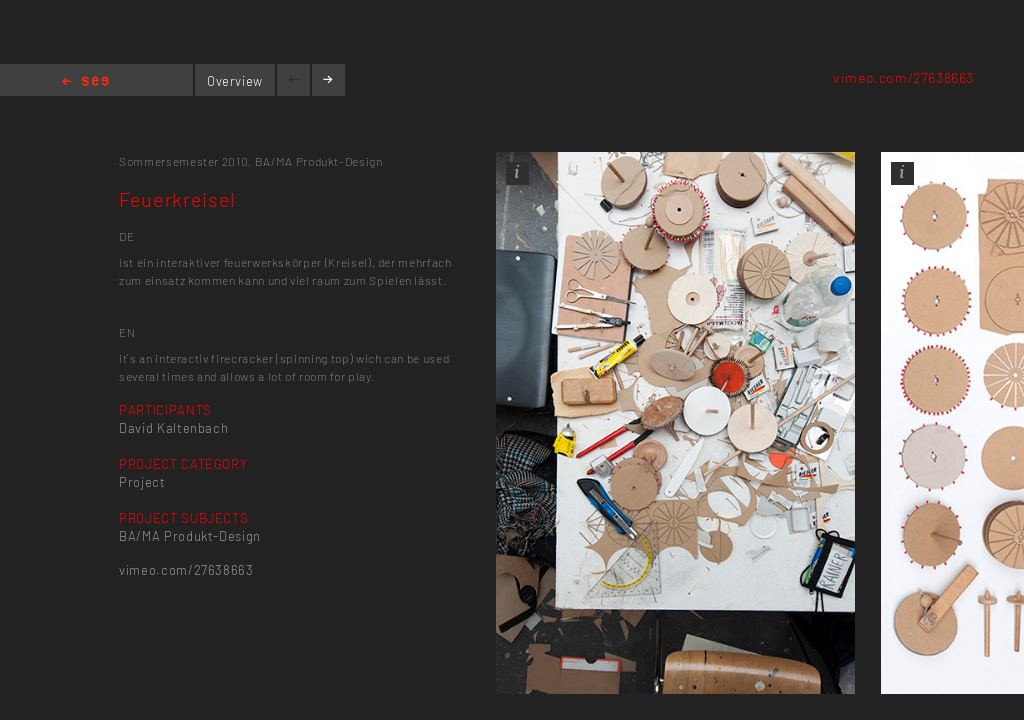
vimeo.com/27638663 (903, 77)
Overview (235, 81)
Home (85, 82)
